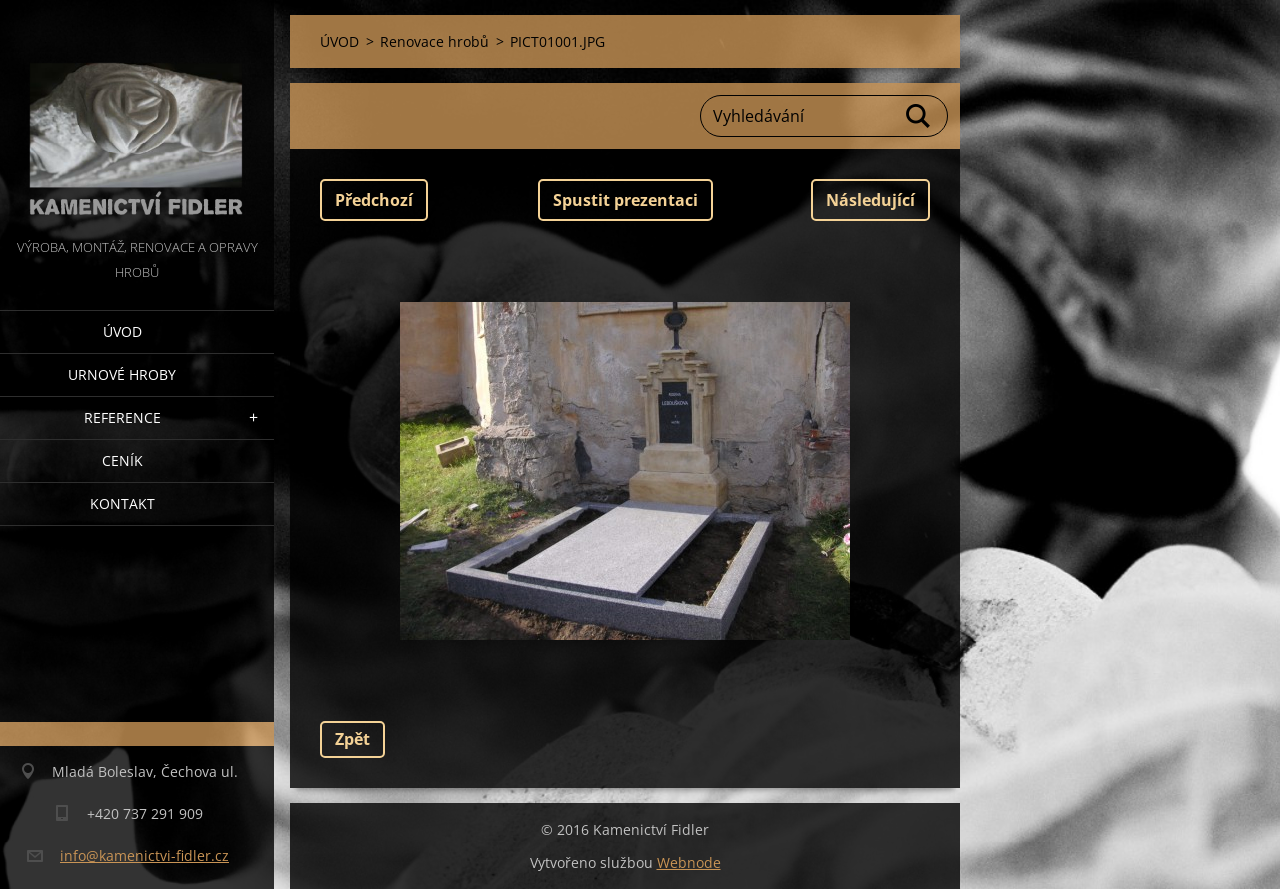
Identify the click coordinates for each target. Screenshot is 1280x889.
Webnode (689, 862)
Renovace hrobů (434, 41)
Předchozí (374, 200)
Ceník (122, 460)
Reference (122, 417)
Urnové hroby (122, 374)
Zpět (352, 739)
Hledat (919, 116)
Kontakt (122, 503)
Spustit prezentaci (625, 200)
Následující (870, 200)
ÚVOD (122, 331)
